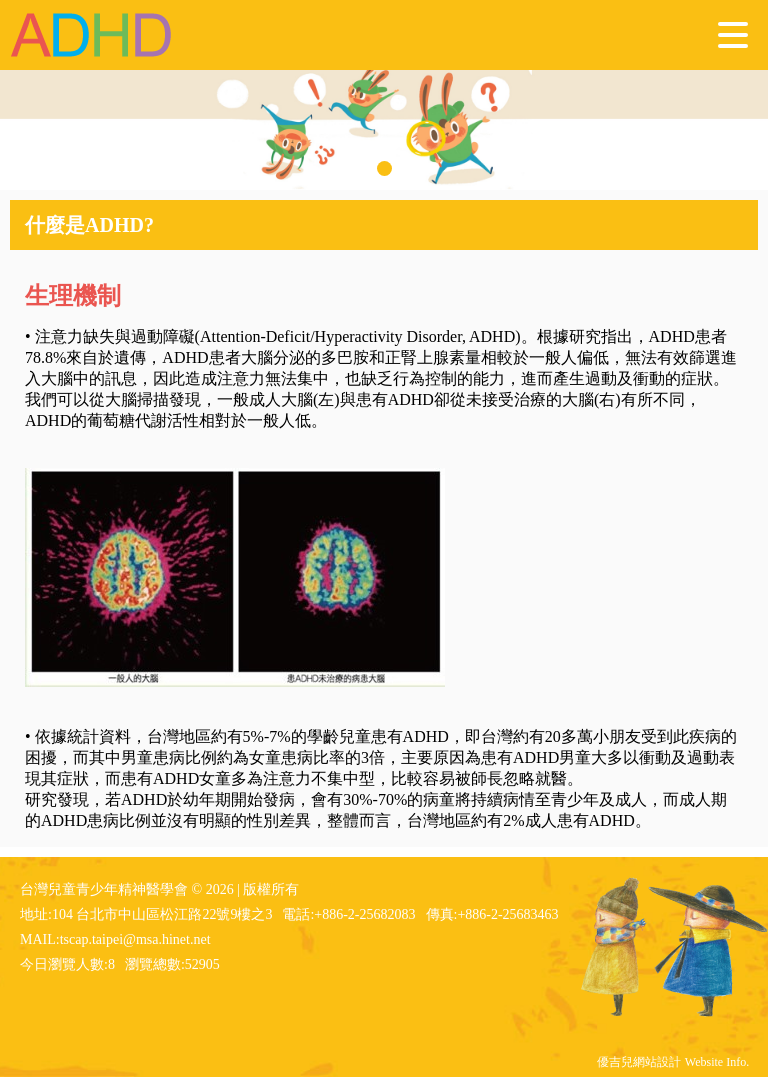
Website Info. (717, 1062)
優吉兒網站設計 (639, 1062)
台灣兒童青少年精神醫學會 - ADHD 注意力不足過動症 (92, 35)
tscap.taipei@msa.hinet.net (135, 939)
